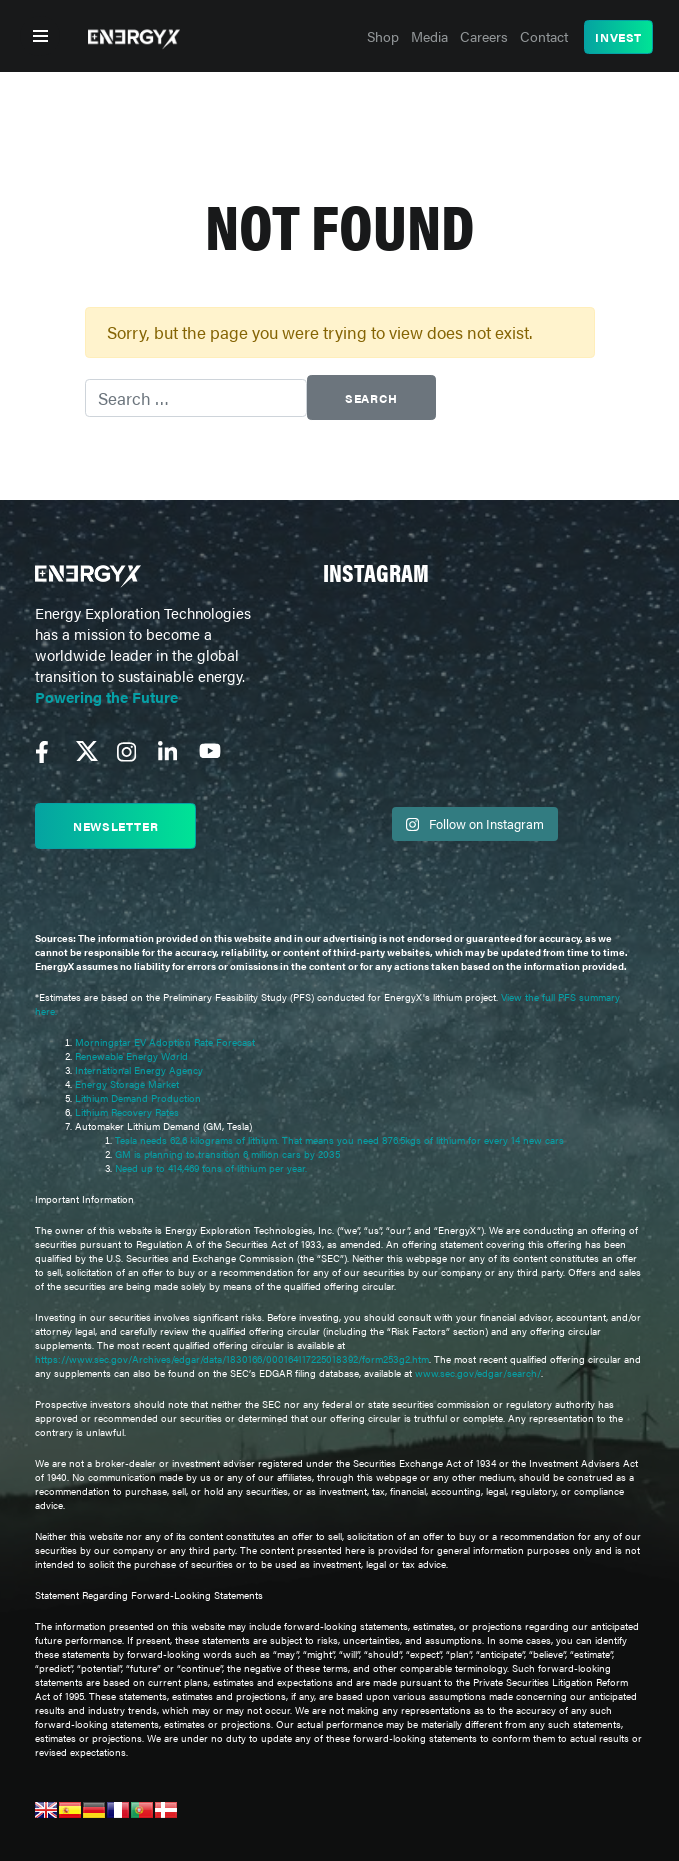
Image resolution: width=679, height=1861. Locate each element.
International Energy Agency (139, 1070)
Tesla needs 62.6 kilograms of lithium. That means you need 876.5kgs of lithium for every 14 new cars (339, 1140)
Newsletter (115, 826)
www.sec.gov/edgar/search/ (476, 1373)
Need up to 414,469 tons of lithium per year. (211, 1168)
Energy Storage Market (127, 1084)
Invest (618, 37)
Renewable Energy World (131, 1056)
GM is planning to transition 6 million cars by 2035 (227, 1154)
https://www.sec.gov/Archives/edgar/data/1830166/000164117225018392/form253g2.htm (232, 1359)
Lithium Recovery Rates (127, 1112)
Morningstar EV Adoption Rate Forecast (165, 1042)
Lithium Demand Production (138, 1098)
